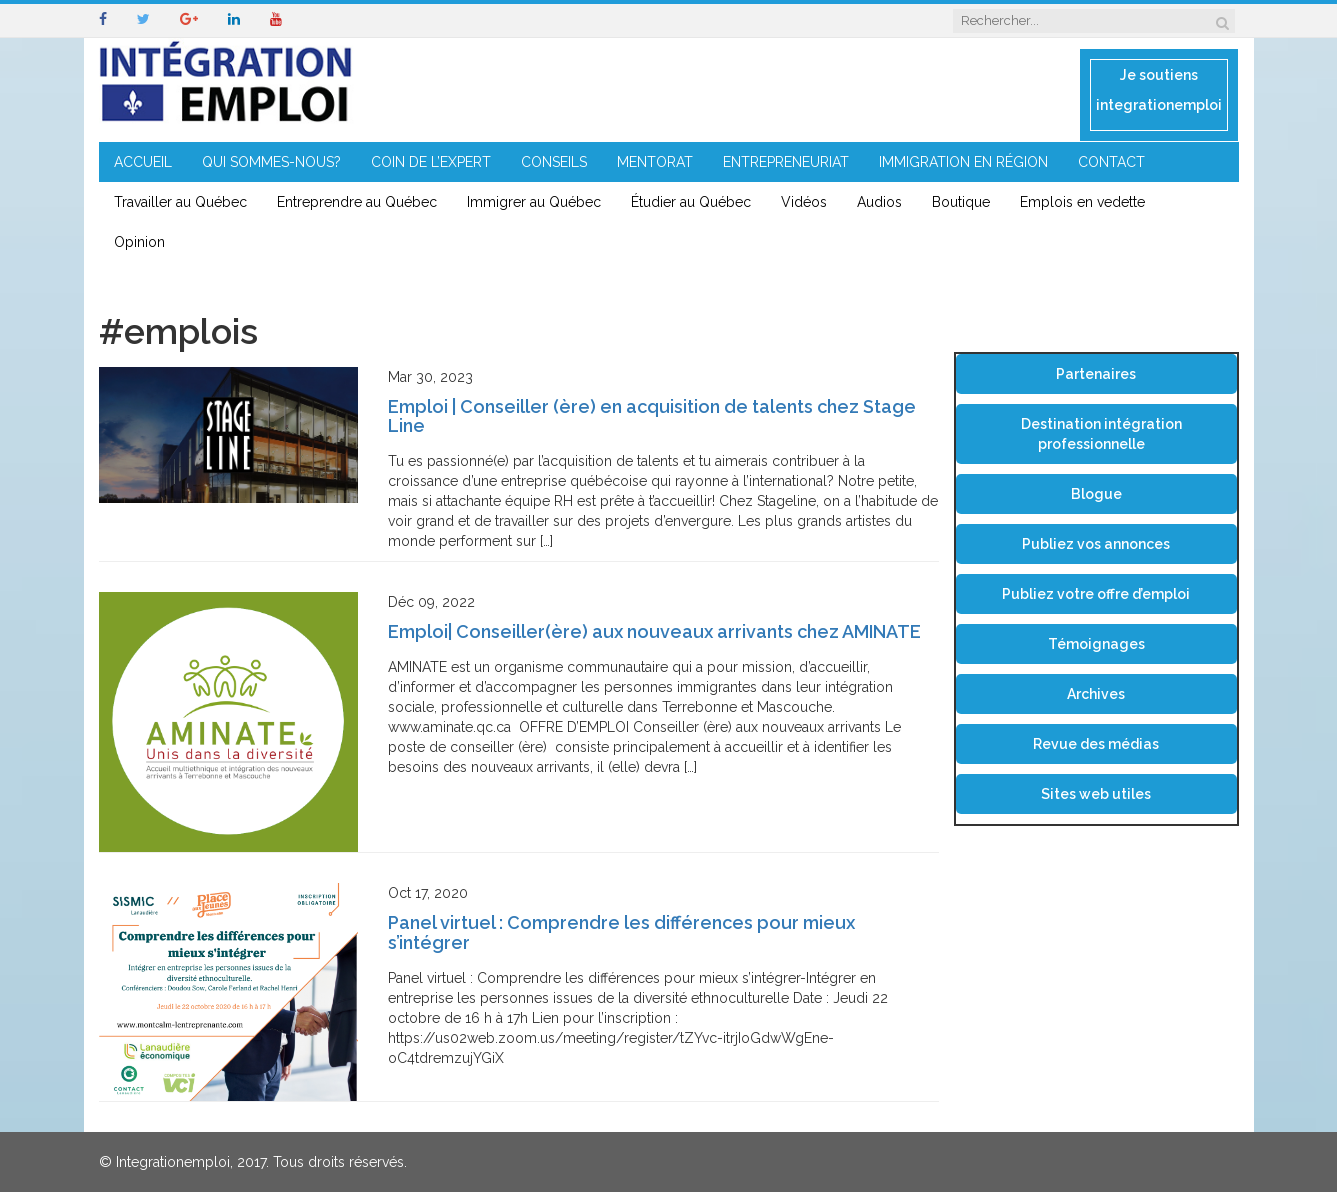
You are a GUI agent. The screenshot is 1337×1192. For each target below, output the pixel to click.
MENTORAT (655, 162)
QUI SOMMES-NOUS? (271, 162)
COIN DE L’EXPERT (431, 162)
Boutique (961, 202)
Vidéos (804, 202)
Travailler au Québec (180, 202)
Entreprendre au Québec (357, 202)
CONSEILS (554, 162)
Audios (879, 202)
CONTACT (1111, 162)
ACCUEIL (143, 162)
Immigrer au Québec (534, 202)
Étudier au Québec (691, 202)
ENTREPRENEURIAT (786, 162)
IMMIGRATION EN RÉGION (963, 162)
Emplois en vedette (1082, 202)
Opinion (139, 242)
